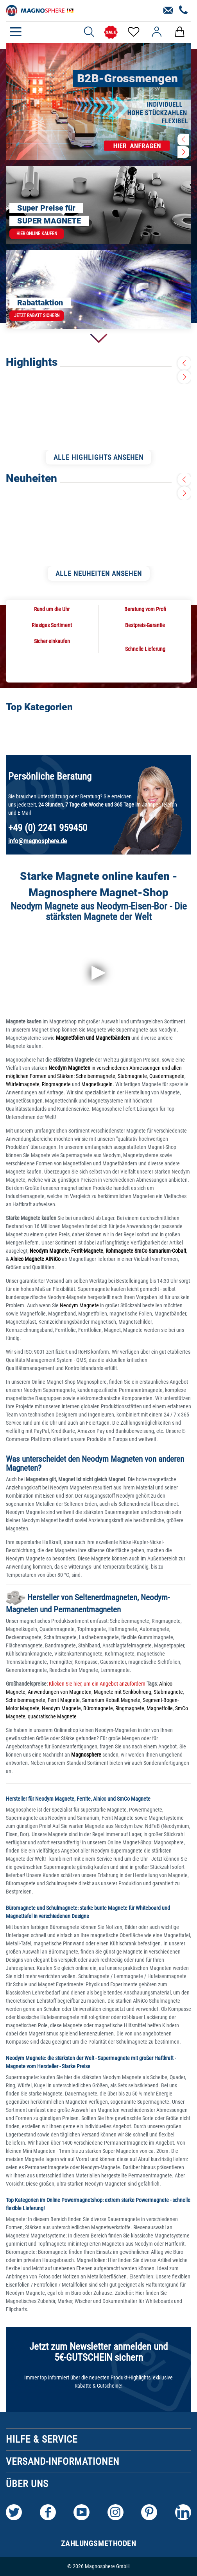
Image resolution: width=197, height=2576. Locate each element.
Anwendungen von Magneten (59, 1692)
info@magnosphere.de (37, 841)
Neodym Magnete (80, 1305)
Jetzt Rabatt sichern (36, 315)
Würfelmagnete (22, 1084)
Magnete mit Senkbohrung (122, 1692)
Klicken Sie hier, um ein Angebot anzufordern (96, 1684)
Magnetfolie (160, 1708)
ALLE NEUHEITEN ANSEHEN (99, 573)
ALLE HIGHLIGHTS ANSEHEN (98, 457)
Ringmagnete (56, 1084)
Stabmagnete (132, 1076)
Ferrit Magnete (64, 1700)
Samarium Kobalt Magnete (111, 1700)
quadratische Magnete (52, 1716)
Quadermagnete (166, 1076)
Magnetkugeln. (97, 1084)
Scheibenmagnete (95, 1076)
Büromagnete (98, 1708)
